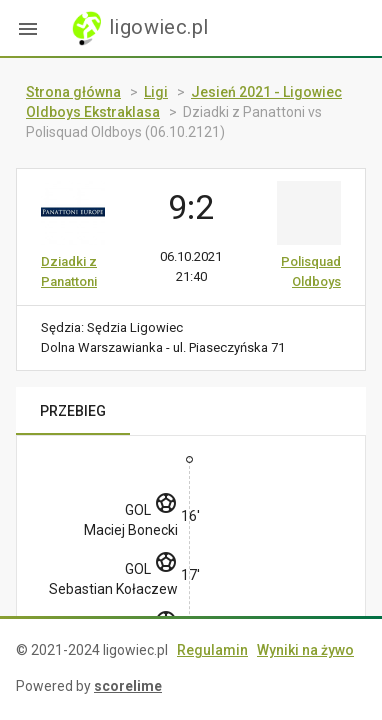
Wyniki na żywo (305, 650)
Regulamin (212, 650)
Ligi (156, 92)
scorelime (128, 686)
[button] (28, 28)
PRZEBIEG (73, 411)
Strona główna (73, 92)
